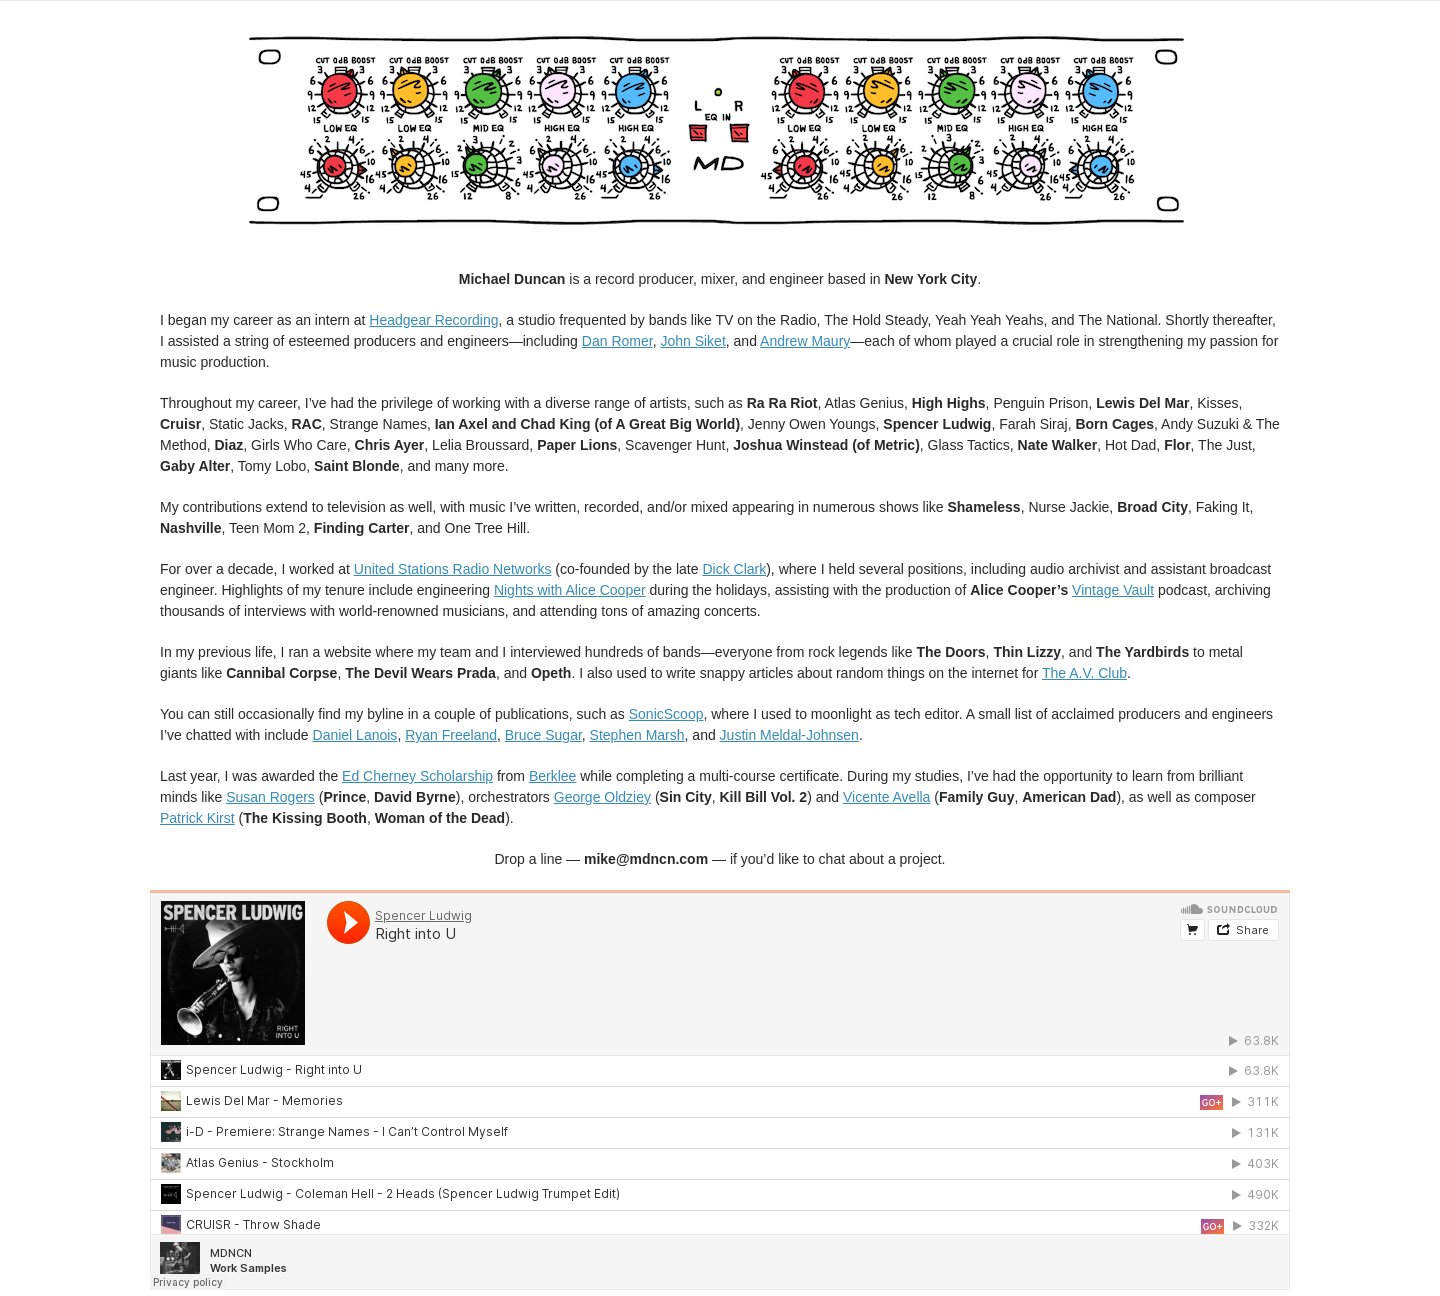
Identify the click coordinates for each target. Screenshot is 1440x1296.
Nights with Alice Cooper (570, 590)
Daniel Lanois (355, 735)
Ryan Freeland (451, 735)
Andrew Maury (805, 341)
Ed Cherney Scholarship (417, 776)
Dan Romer (617, 341)
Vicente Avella (886, 797)
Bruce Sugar (543, 735)
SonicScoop (666, 714)
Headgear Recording (433, 320)
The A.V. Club (1084, 673)
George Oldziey (602, 797)
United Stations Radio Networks (453, 569)
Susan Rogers (270, 797)
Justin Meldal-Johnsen (789, 735)
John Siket (692, 341)
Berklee (552, 776)
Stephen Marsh (637, 735)
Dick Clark (734, 569)
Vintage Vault (1113, 590)
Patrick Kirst (197, 818)
